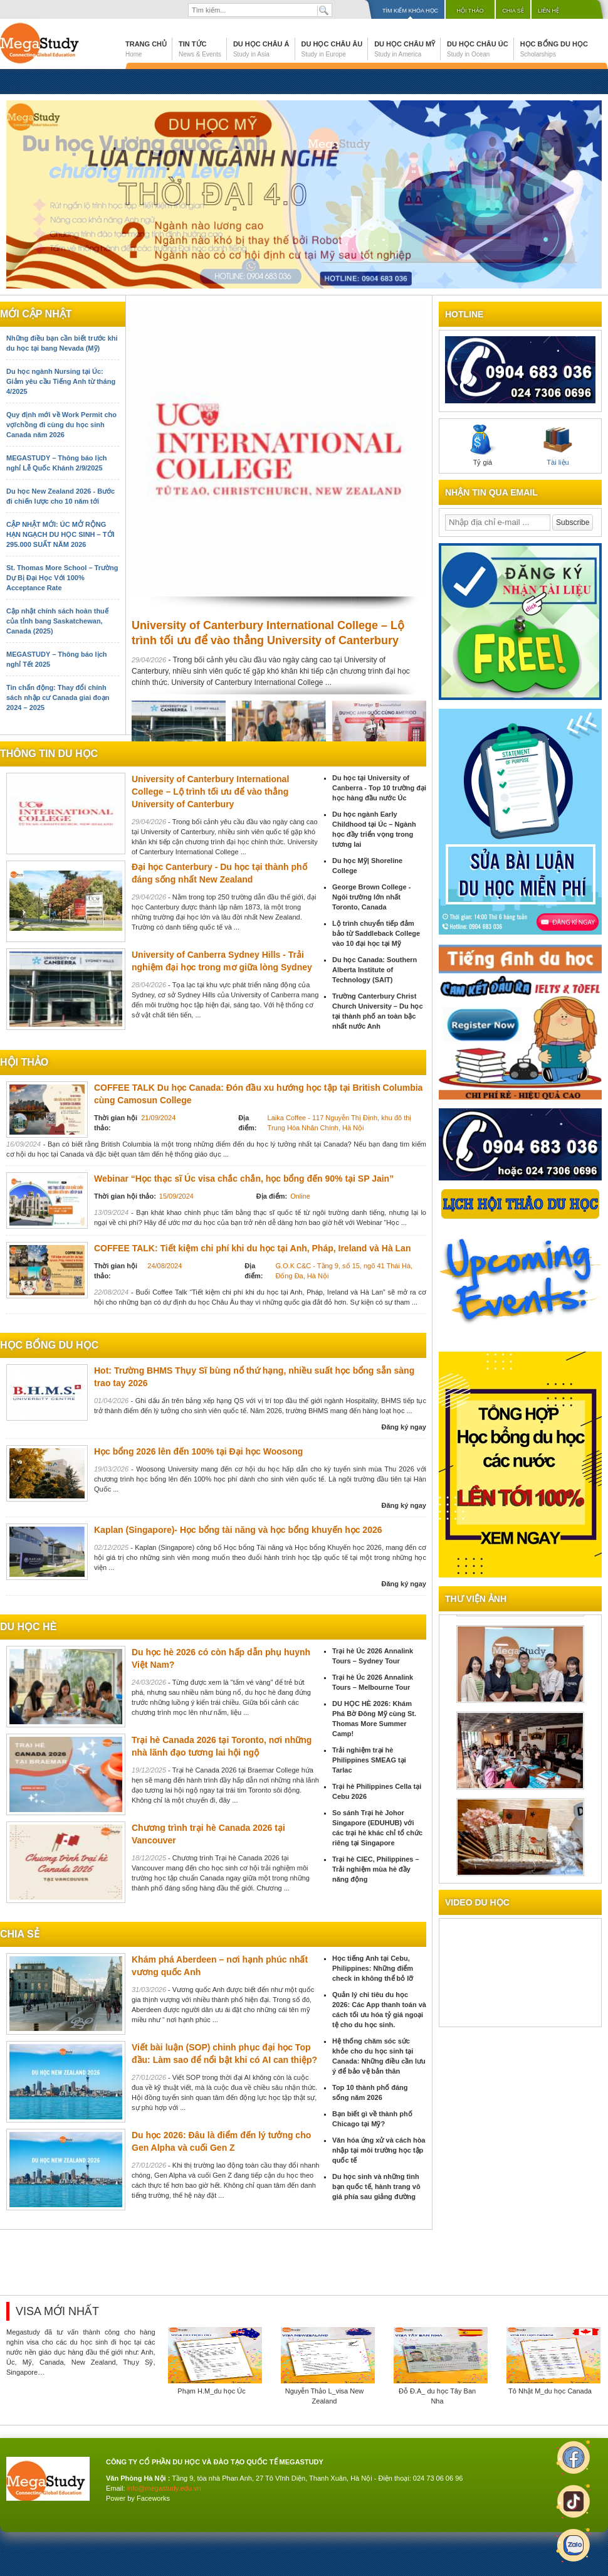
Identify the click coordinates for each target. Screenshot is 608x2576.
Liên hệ (548, 11)
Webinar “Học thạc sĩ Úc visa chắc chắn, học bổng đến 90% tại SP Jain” (244, 1179)
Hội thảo (470, 11)
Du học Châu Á (261, 49)
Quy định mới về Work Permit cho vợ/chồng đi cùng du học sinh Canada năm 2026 (61, 424)
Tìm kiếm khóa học (410, 11)
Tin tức (200, 49)
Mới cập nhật (35, 314)
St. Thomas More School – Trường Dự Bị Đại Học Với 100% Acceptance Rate (62, 577)
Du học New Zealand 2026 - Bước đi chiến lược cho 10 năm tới (60, 496)
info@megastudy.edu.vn (164, 2488)
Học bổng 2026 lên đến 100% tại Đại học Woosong (198, 1451)
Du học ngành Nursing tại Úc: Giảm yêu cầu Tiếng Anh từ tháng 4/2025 (60, 381)
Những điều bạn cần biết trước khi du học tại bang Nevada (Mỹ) (62, 343)
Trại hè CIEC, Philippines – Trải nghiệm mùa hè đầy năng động (375, 1869)
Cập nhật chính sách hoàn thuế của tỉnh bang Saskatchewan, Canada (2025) (57, 621)
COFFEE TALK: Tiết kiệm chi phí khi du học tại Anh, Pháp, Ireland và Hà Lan (252, 1248)
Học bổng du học (554, 49)
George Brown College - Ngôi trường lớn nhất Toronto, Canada (371, 897)
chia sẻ (19, 1934)
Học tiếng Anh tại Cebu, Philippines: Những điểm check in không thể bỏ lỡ (372, 1968)
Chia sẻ (513, 11)
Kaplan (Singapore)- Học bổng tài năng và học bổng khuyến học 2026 (238, 1530)
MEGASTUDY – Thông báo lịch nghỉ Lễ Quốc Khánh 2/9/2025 (56, 463)
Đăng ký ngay (403, 1427)
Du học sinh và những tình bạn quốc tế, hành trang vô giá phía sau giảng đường (376, 2186)
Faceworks (153, 2498)
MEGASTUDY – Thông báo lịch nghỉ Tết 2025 (56, 659)
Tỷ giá (483, 445)
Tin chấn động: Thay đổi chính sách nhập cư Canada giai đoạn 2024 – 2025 (57, 697)
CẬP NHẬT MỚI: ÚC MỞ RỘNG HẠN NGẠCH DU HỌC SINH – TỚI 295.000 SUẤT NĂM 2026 (60, 534)
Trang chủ (146, 49)
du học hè (28, 1626)
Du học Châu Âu (332, 49)
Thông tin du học (49, 753)
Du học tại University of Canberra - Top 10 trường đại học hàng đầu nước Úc (379, 788)
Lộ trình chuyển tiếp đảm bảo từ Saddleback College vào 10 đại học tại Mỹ (376, 933)
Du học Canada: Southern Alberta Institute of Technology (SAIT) (374, 969)
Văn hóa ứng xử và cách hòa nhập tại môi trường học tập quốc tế (379, 2150)
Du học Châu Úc (477, 49)
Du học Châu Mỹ (404, 49)
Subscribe (572, 522)
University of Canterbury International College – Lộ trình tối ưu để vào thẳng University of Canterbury (210, 791)
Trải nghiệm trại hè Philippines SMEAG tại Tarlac (369, 1760)
